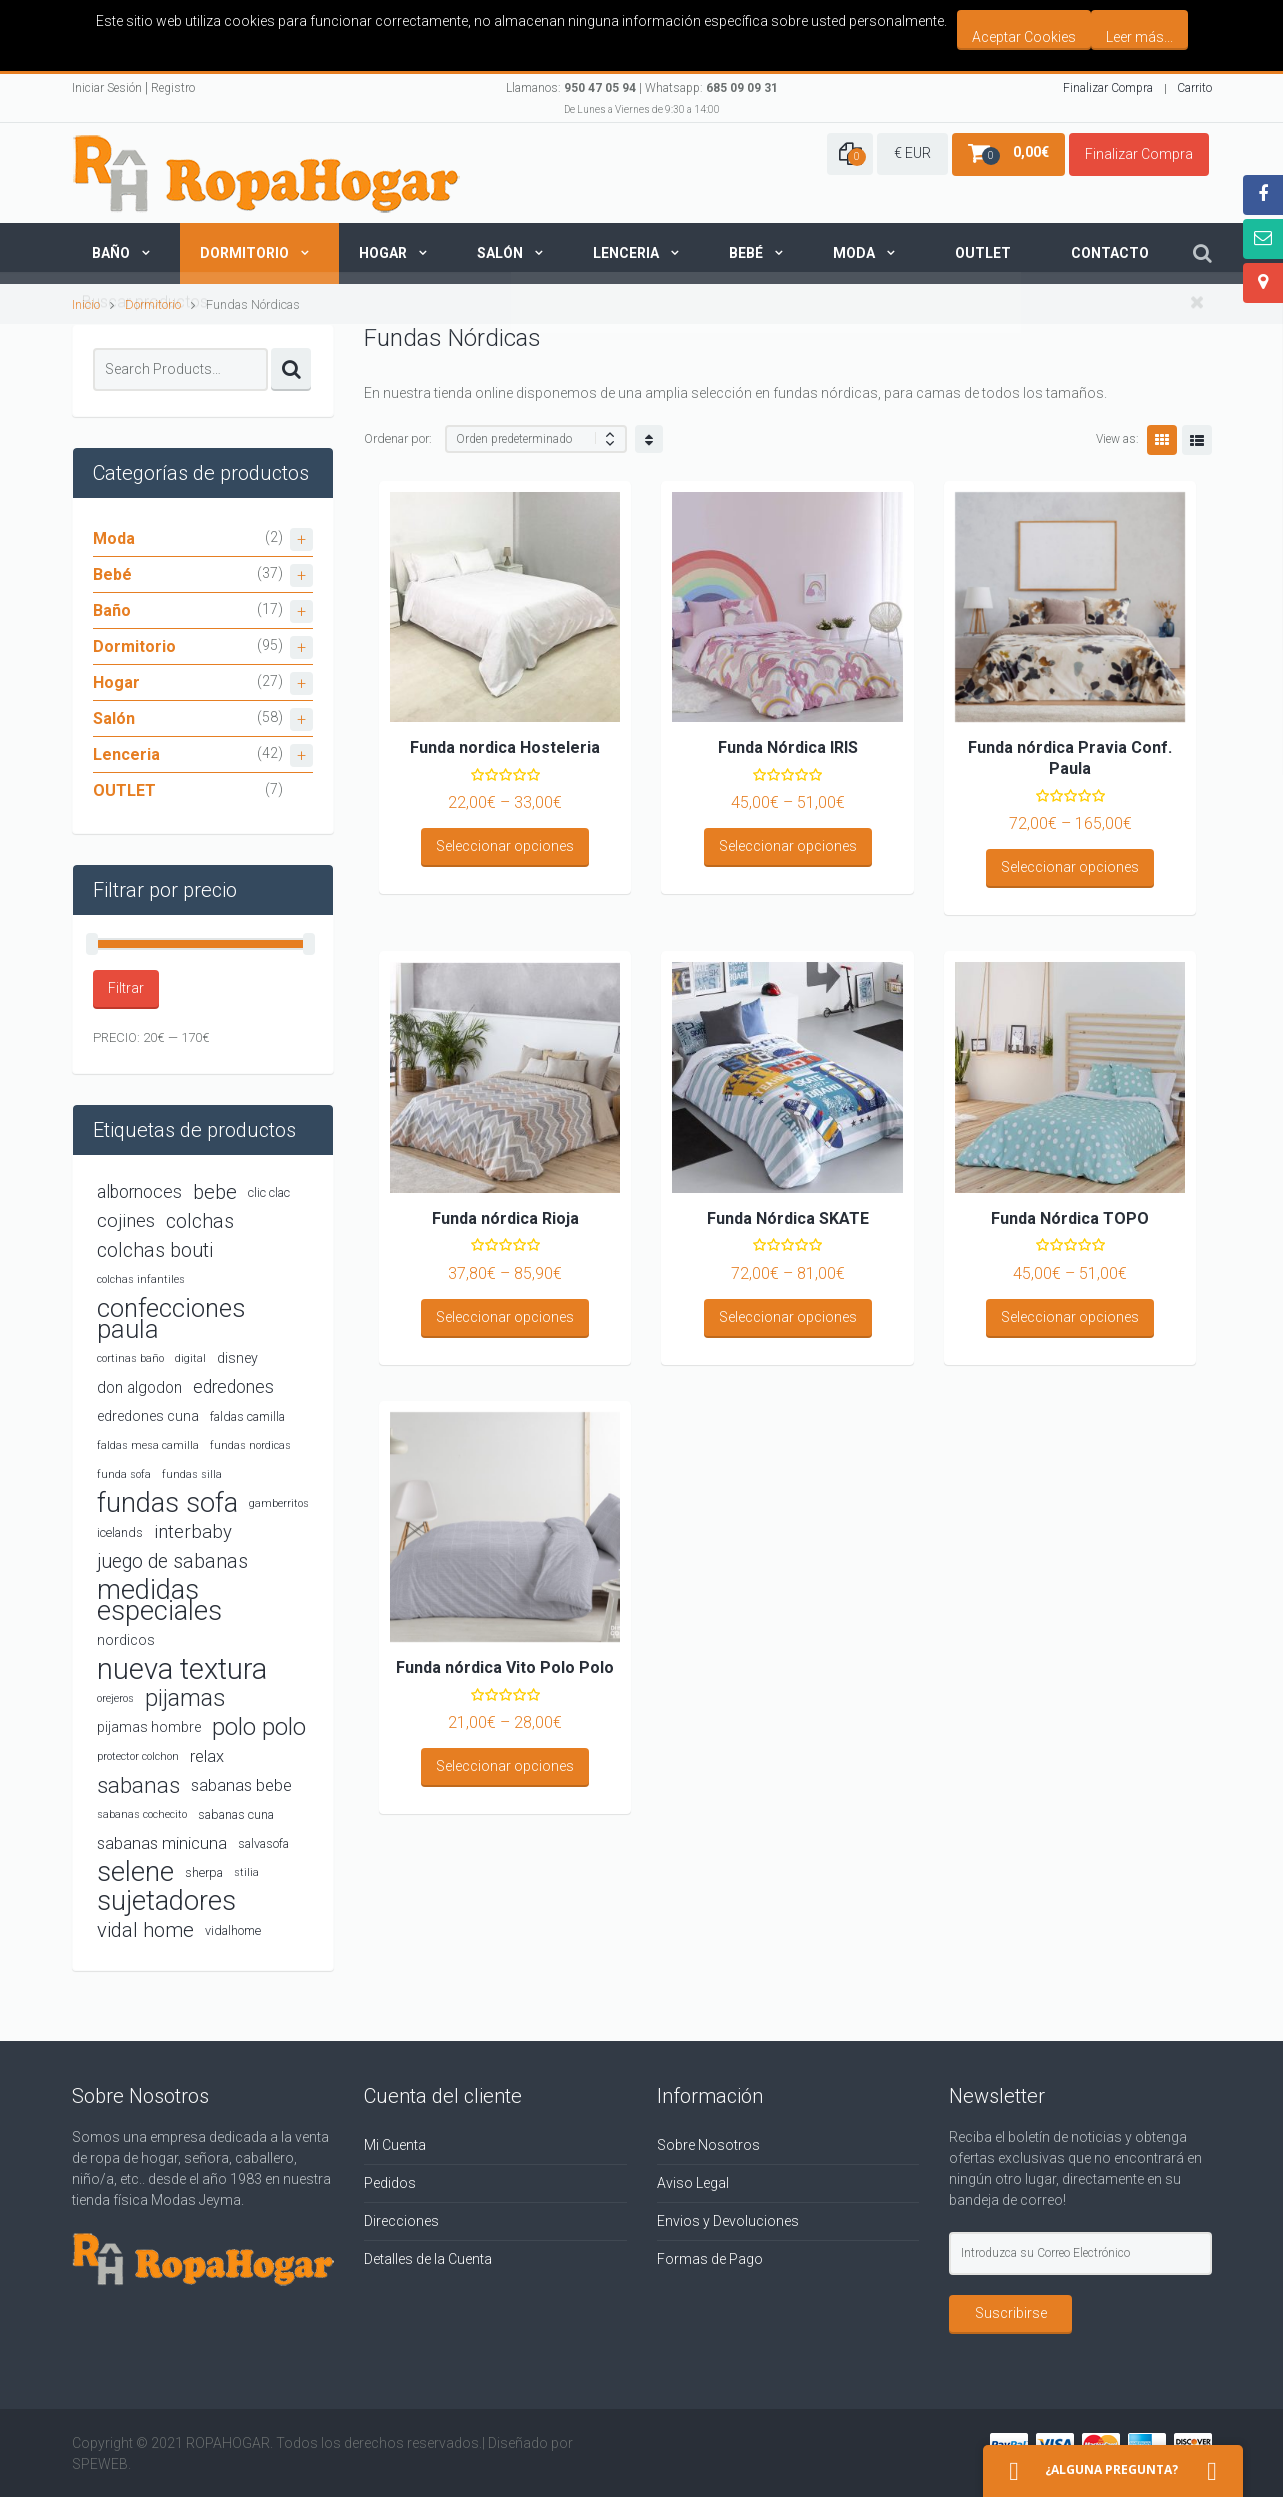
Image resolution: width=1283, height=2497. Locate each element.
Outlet (983, 253)
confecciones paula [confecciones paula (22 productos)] (171, 1319)
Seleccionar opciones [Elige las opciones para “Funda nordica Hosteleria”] (505, 846)
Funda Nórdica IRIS (788, 747)
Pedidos (390, 2183)
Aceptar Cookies (1024, 37)
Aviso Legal (693, 2183)
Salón (500, 253)
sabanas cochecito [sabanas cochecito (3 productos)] (142, 1814)
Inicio (86, 304)
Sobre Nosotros (708, 2145)
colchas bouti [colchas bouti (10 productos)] (155, 1250)
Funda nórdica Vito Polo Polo (505, 1667)
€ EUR (912, 153)
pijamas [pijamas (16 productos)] (185, 1698)
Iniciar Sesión (107, 88)
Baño (111, 253)
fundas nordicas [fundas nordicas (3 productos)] (250, 1445)
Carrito (1194, 88)
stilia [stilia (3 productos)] (246, 1872)
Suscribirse (1011, 2313)
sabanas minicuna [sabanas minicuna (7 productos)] (162, 1843)
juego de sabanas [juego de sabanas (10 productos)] (172, 1561)
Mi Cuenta (395, 2145)
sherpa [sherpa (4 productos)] (204, 1872)
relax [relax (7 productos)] (207, 1756)
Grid (1162, 440)
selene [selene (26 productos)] (135, 1872)
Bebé (746, 253)
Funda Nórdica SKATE (788, 1218)
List (1197, 440)
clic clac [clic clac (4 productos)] (269, 1192)
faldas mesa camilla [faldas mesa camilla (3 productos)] (148, 1445)
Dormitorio (244, 253)
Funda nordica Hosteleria (505, 747)
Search (291, 369)
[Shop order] (536, 439)
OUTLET (124, 790)
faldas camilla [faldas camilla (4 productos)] (247, 1416)
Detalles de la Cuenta (428, 2259)
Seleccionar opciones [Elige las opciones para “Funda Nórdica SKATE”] (788, 1317)
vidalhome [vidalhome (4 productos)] (233, 1930)
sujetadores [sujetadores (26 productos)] (166, 1901)
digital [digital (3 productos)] (190, 1358)
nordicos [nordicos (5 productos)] (126, 1640)
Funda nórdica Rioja (505, 1218)
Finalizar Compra (1108, 88)
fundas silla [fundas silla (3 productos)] (192, 1474)
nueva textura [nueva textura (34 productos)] (182, 1669)
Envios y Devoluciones (728, 2221)
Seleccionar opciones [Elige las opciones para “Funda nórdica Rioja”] (505, 1317)
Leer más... (1139, 37)
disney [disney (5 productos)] (237, 1358)
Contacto (1110, 253)
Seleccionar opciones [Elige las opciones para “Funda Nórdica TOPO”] (1070, 1317)
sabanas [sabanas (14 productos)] (138, 1785)
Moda (854, 253)
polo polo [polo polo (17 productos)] (259, 1727)
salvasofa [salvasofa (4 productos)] (263, 1843)
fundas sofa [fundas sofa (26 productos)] (167, 1503)
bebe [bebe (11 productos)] (215, 1192)
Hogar (383, 253)
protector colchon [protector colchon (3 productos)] (138, 1756)
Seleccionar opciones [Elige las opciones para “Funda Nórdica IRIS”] (788, 846)
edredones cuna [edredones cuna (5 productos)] (148, 1416)
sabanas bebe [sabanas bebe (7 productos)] (241, 1785)
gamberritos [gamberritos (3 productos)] (279, 1503)
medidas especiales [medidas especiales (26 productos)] (159, 1601)
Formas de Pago (710, 2259)
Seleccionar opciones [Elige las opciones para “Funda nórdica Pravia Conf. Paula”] (1070, 867)
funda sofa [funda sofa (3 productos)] (124, 1474)
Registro (173, 88)
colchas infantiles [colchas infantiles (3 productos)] (141, 1279)
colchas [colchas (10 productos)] (200, 1221)
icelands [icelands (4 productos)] (120, 1532)
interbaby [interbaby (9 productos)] (193, 1532)
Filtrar (126, 988)
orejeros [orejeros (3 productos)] (115, 1698)
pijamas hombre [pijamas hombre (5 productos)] (149, 1727)
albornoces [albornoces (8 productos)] (139, 1192)
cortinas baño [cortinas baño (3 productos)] (130, 1358)
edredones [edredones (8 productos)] (233, 1387)
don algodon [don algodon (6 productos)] (139, 1387)
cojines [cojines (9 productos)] (126, 1221)
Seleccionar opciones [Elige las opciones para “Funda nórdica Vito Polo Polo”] (505, 1766)
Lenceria (626, 253)
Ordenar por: (398, 438)
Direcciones (401, 2221)
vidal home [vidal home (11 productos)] (145, 1930)
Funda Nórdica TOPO (1070, 1218)
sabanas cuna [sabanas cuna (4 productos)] (236, 1814)
